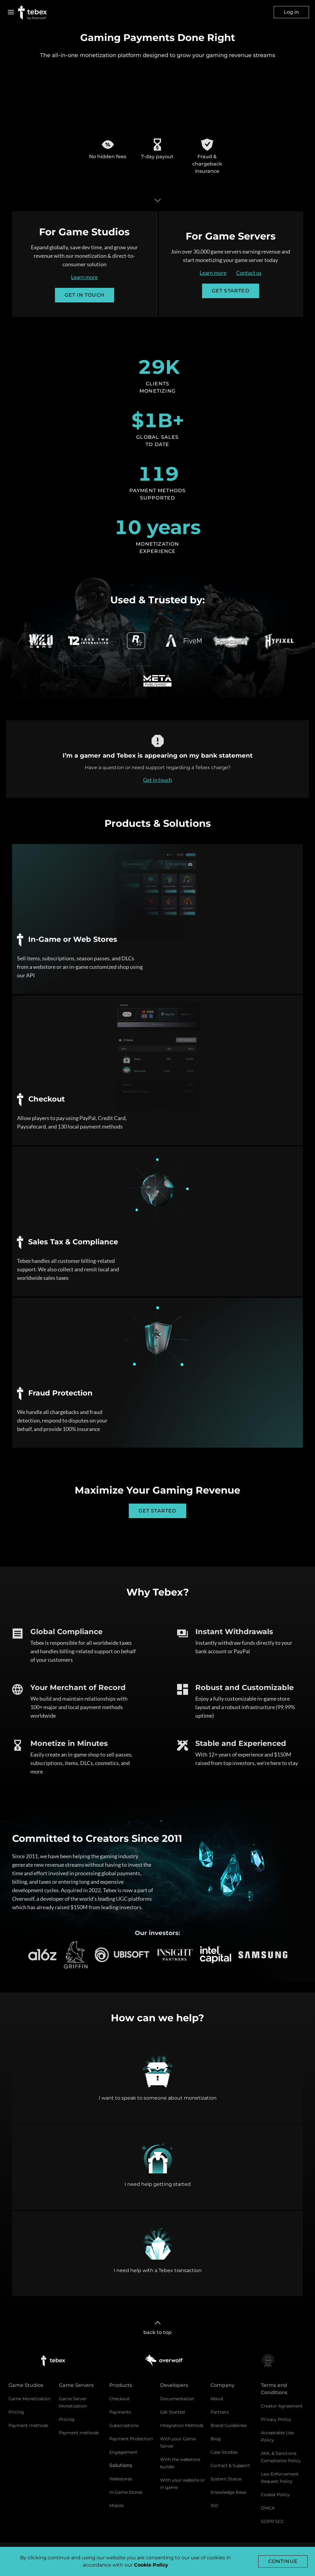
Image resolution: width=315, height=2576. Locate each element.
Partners (220, 2412)
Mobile (116, 2505)
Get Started (172, 2412)
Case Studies (224, 2452)
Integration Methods (182, 2425)
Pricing (16, 2412)
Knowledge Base (228, 2492)
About (217, 2398)
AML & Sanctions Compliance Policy (281, 2457)
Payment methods (28, 2425)
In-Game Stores (125, 2492)
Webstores (120, 2479)
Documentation (177, 2398)
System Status (226, 2479)
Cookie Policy (275, 2494)
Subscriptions (124, 2425)
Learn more (73, 277)
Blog (216, 2438)
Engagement (123, 2452)
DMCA (268, 2508)
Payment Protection (131, 2438)
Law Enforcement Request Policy (280, 2477)
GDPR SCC (272, 2521)
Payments (120, 2412)
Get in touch (157, 790)
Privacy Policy (276, 2419)
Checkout (119, 2398)
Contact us (259, 272)
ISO (214, 2505)
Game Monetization (29, 2398)
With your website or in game (182, 2483)
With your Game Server (178, 2442)
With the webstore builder (180, 2463)
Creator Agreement (282, 2406)
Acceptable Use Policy (277, 2436)
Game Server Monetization (73, 2402)
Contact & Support (230, 2465)
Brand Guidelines (229, 2425)
